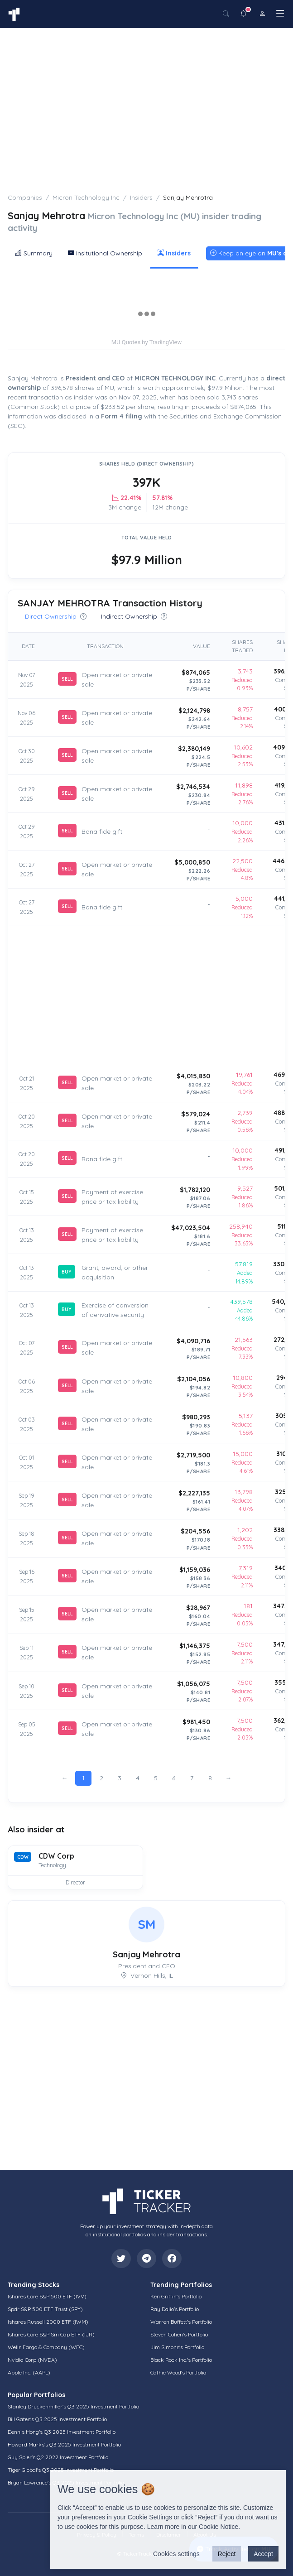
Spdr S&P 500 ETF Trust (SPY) (45, 2309)
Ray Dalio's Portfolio (174, 2309)
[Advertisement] (146, 96)
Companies (25, 197)
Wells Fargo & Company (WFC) (46, 2347)
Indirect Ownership (134, 616)
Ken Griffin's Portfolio (176, 2296)
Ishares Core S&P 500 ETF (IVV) (47, 2296)
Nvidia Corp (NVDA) (32, 2359)
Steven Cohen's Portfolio (179, 2334)
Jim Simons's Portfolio (177, 2347)
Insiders (141, 197)
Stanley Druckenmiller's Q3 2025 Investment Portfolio (73, 2406)
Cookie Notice (218, 2526)
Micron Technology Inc (86, 197)
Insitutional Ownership (105, 253)
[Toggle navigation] (280, 13)
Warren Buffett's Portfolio (181, 2321)
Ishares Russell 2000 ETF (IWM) (48, 2321)
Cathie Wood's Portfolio (178, 2372)
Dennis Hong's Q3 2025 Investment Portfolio (61, 2431)
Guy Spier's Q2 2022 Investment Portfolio (58, 2457)
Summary (34, 253)
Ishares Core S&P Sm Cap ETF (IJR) (51, 2334)
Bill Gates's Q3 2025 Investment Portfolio (57, 2419)
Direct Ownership (55, 616)
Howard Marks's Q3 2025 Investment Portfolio (64, 2444)
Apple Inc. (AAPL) (29, 2372)
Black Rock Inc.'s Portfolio (181, 2359)
